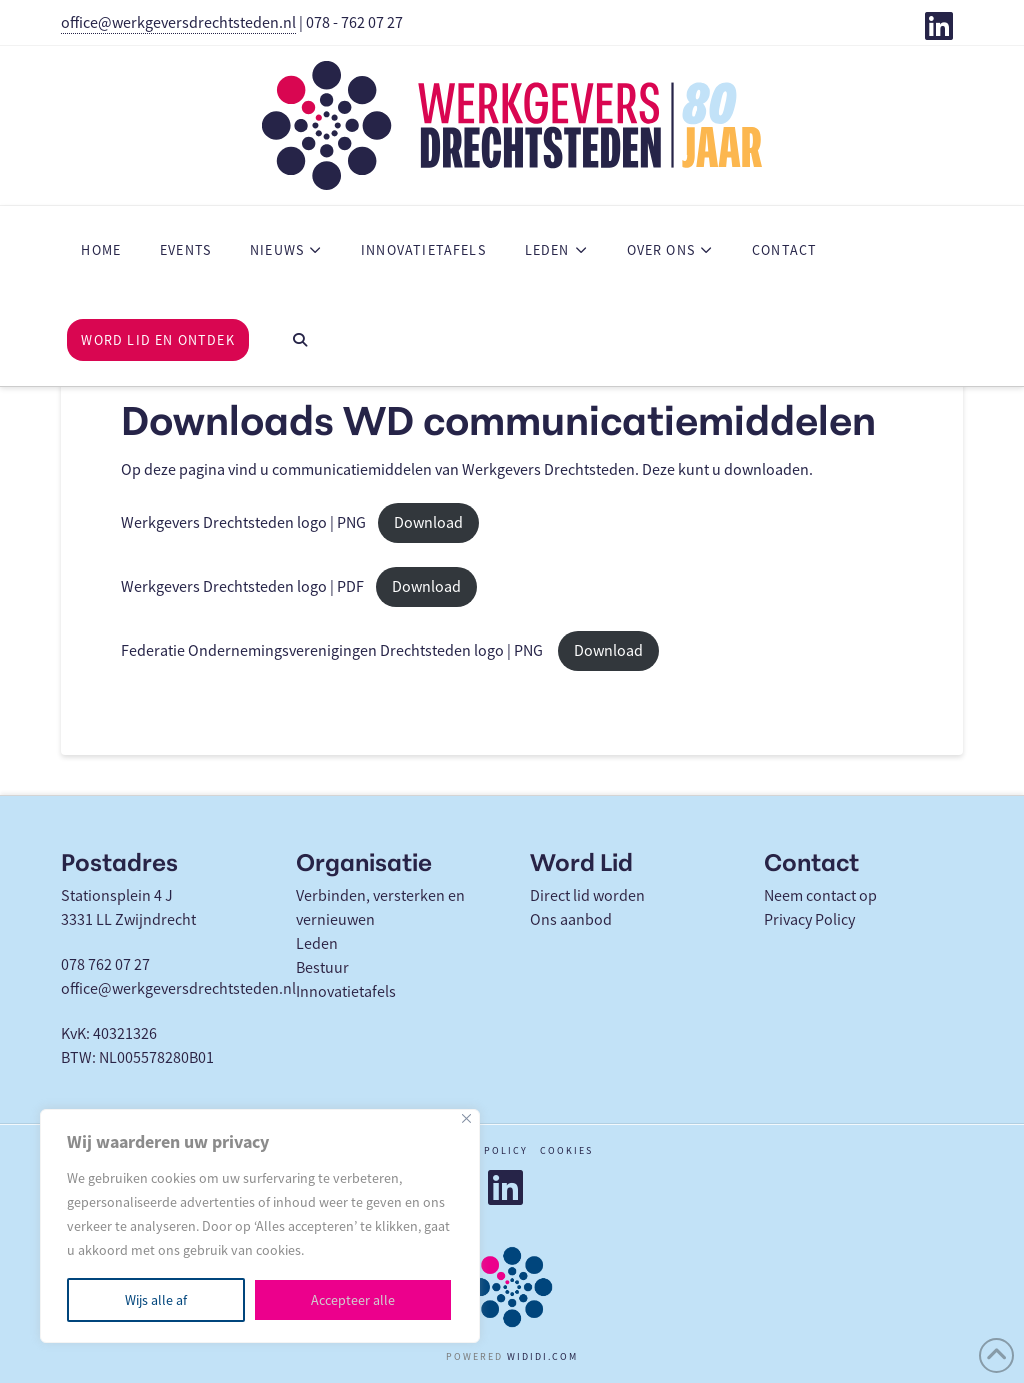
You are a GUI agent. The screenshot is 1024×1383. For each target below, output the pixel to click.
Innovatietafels (346, 992)
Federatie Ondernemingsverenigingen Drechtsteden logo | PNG (333, 651)
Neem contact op (820, 896)
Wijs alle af (156, 1300)
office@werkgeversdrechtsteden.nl (178, 23)
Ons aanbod (571, 920)
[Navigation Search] (299, 341)
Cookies (566, 1150)
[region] (260, 1226)
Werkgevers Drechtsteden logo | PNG (243, 523)
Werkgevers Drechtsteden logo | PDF (242, 587)
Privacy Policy (809, 920)
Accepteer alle (353, 1300)
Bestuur (322, 968)
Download (428, 523)
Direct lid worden (587, 896)
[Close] (466, 1118)
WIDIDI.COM (542, 1356)
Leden (317, 944)
